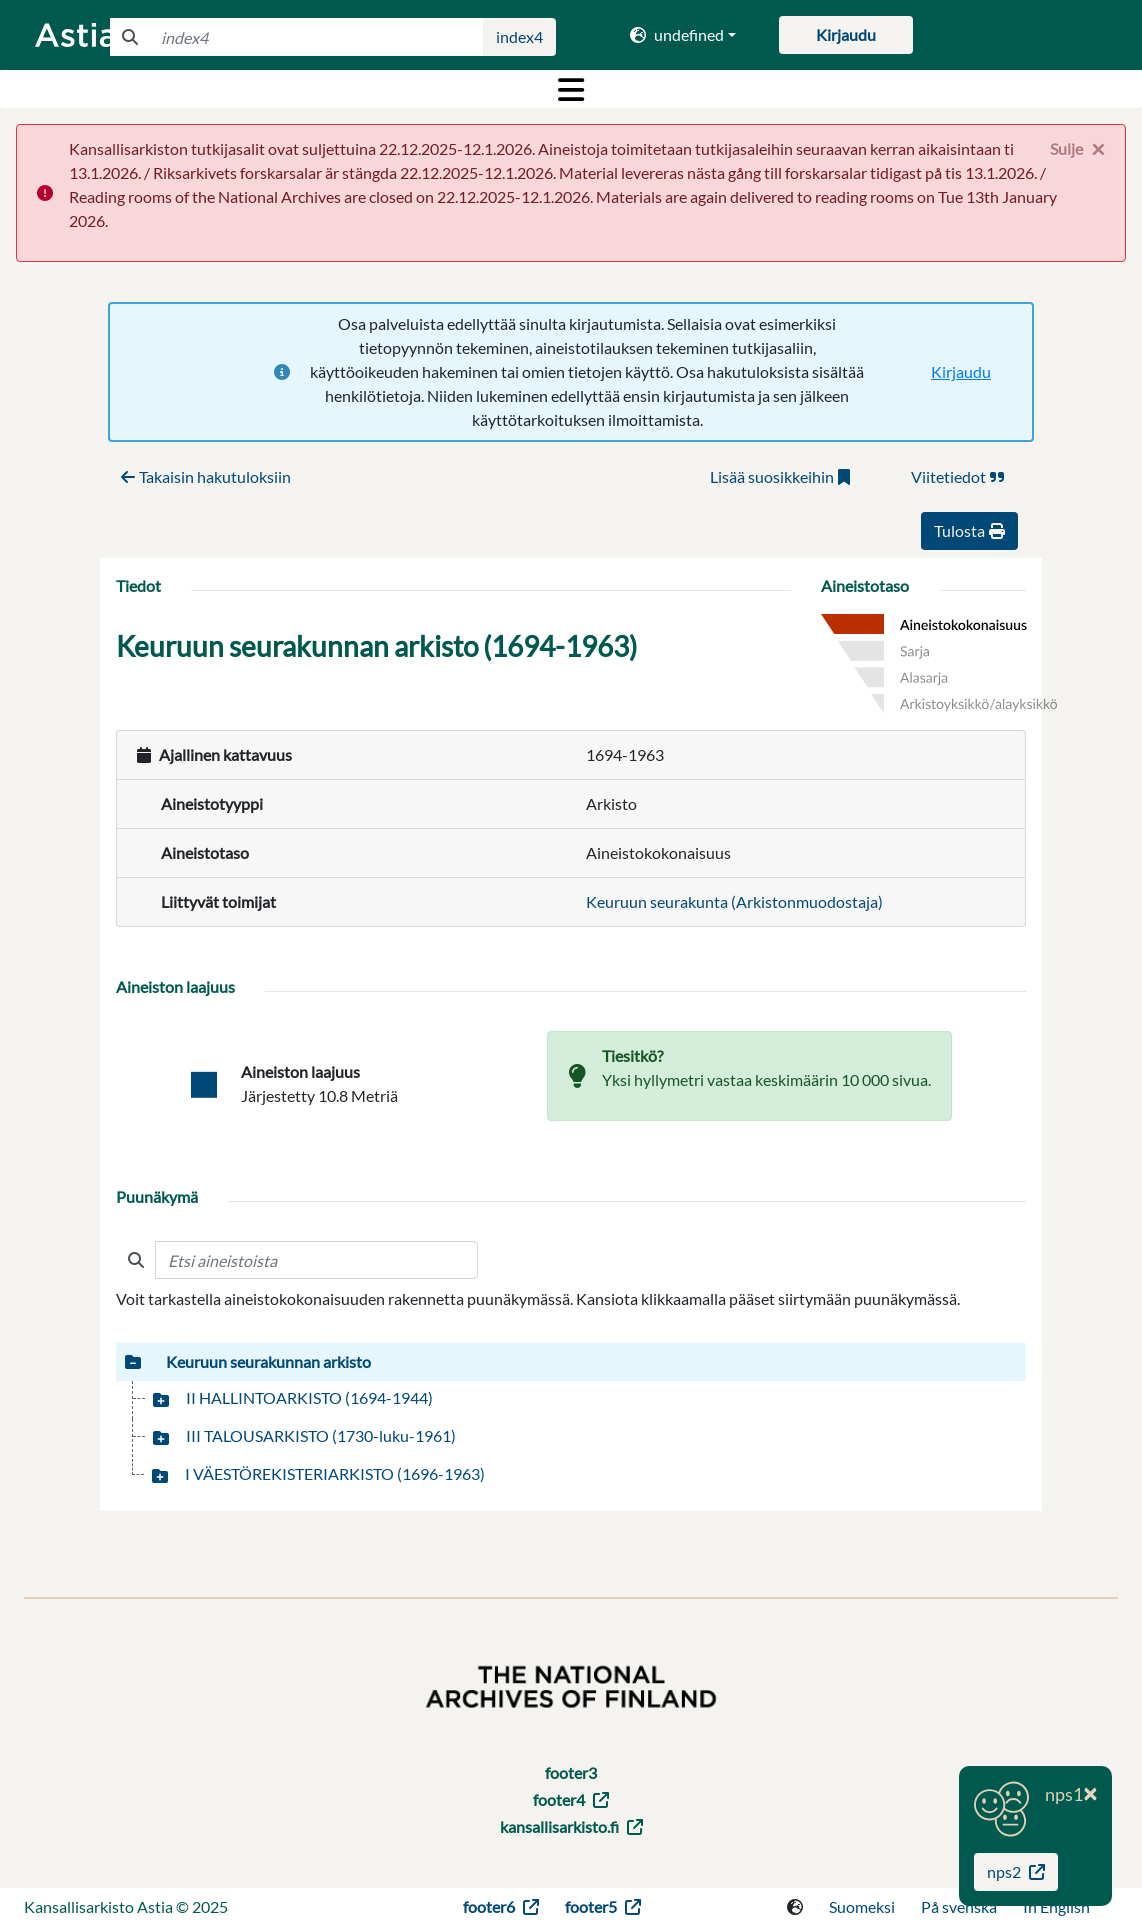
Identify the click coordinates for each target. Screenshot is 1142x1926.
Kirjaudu (961, 371)
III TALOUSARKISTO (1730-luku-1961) (321, 1435)
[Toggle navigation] (571, 89)
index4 (519, 36)
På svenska (959, 1906)
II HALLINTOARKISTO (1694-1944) (309, 1397)
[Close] (1077, 149)
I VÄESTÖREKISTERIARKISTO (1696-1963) (335, 1473)
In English (1056, 1906)
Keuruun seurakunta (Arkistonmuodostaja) (734, 901)
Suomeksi (862, 1906)
